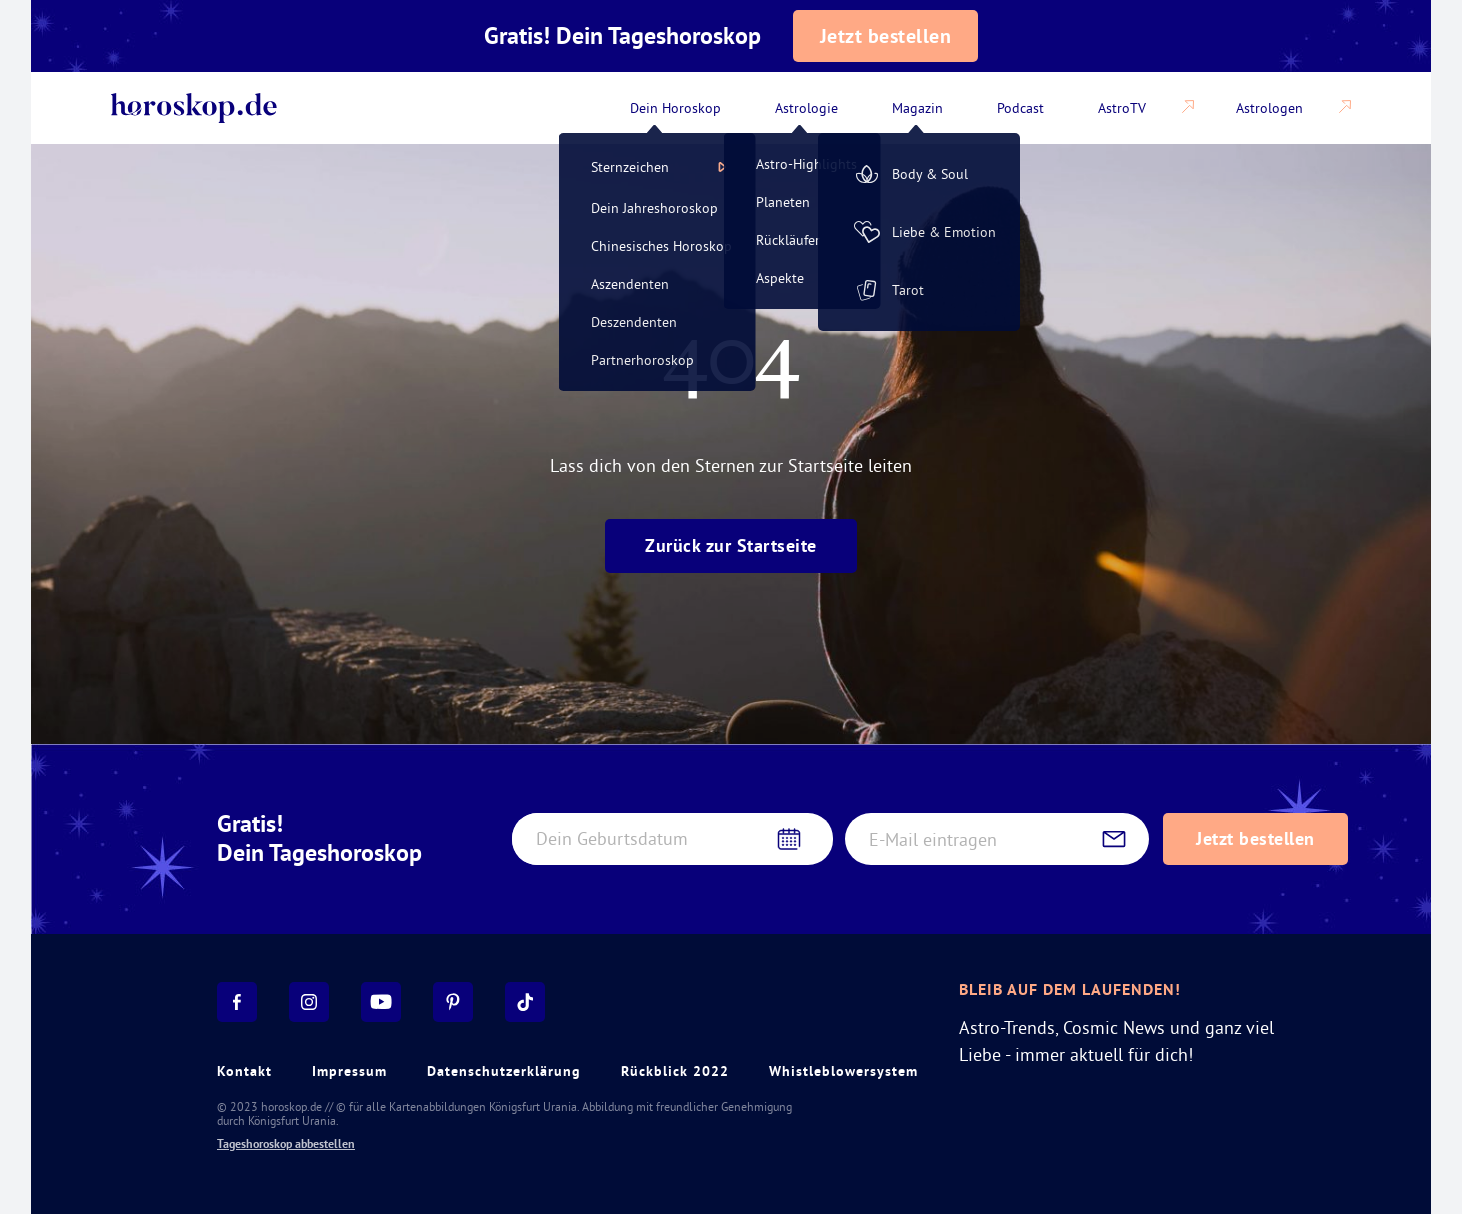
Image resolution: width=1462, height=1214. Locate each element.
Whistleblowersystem (843, 1071)
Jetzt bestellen (886, 36)
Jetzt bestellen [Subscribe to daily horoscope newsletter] (1255, 838)
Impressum (349, 1071)
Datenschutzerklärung (504, 1071)
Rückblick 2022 (675, 1071)
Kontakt (244, 1071)
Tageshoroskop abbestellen (286, 1144)
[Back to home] (194, 108)
